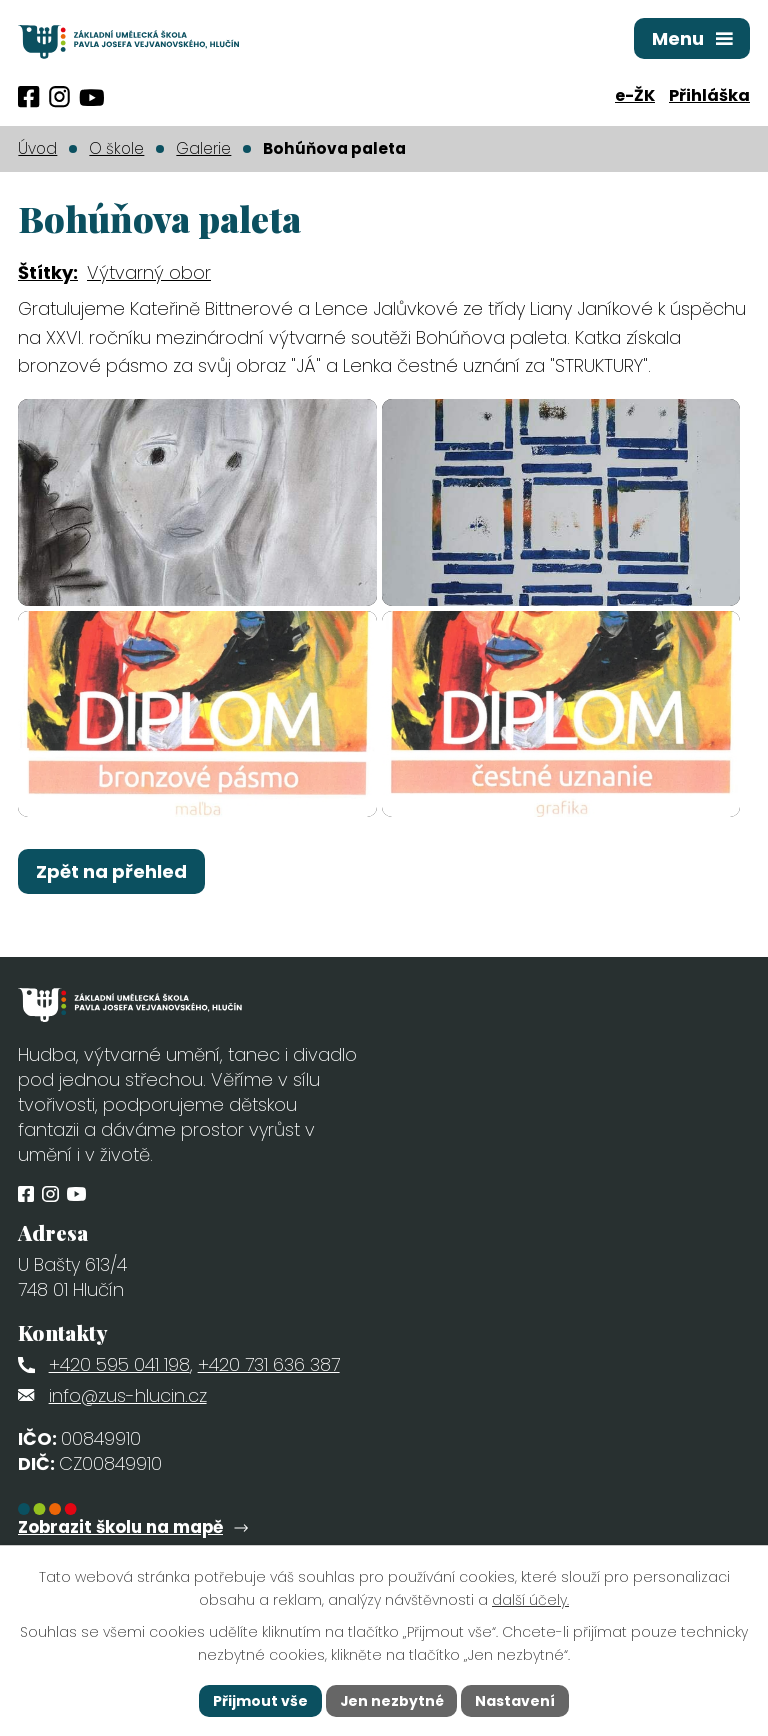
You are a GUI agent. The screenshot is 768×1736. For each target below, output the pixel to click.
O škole (116, 148)
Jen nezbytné (391, 1700)
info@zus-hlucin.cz (128, 1421)
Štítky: (48, 272)
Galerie (203, 148)
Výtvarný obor (149, 272)
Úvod (37, 148)
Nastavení (516, 1700)
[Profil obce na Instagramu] (59, 97)
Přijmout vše (259, 1700)
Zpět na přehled (111, 898)
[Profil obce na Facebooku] (29, 97)
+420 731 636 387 (269, 1391)
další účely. (530, 1600)
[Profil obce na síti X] (91, 97)
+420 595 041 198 (119, 1391)
